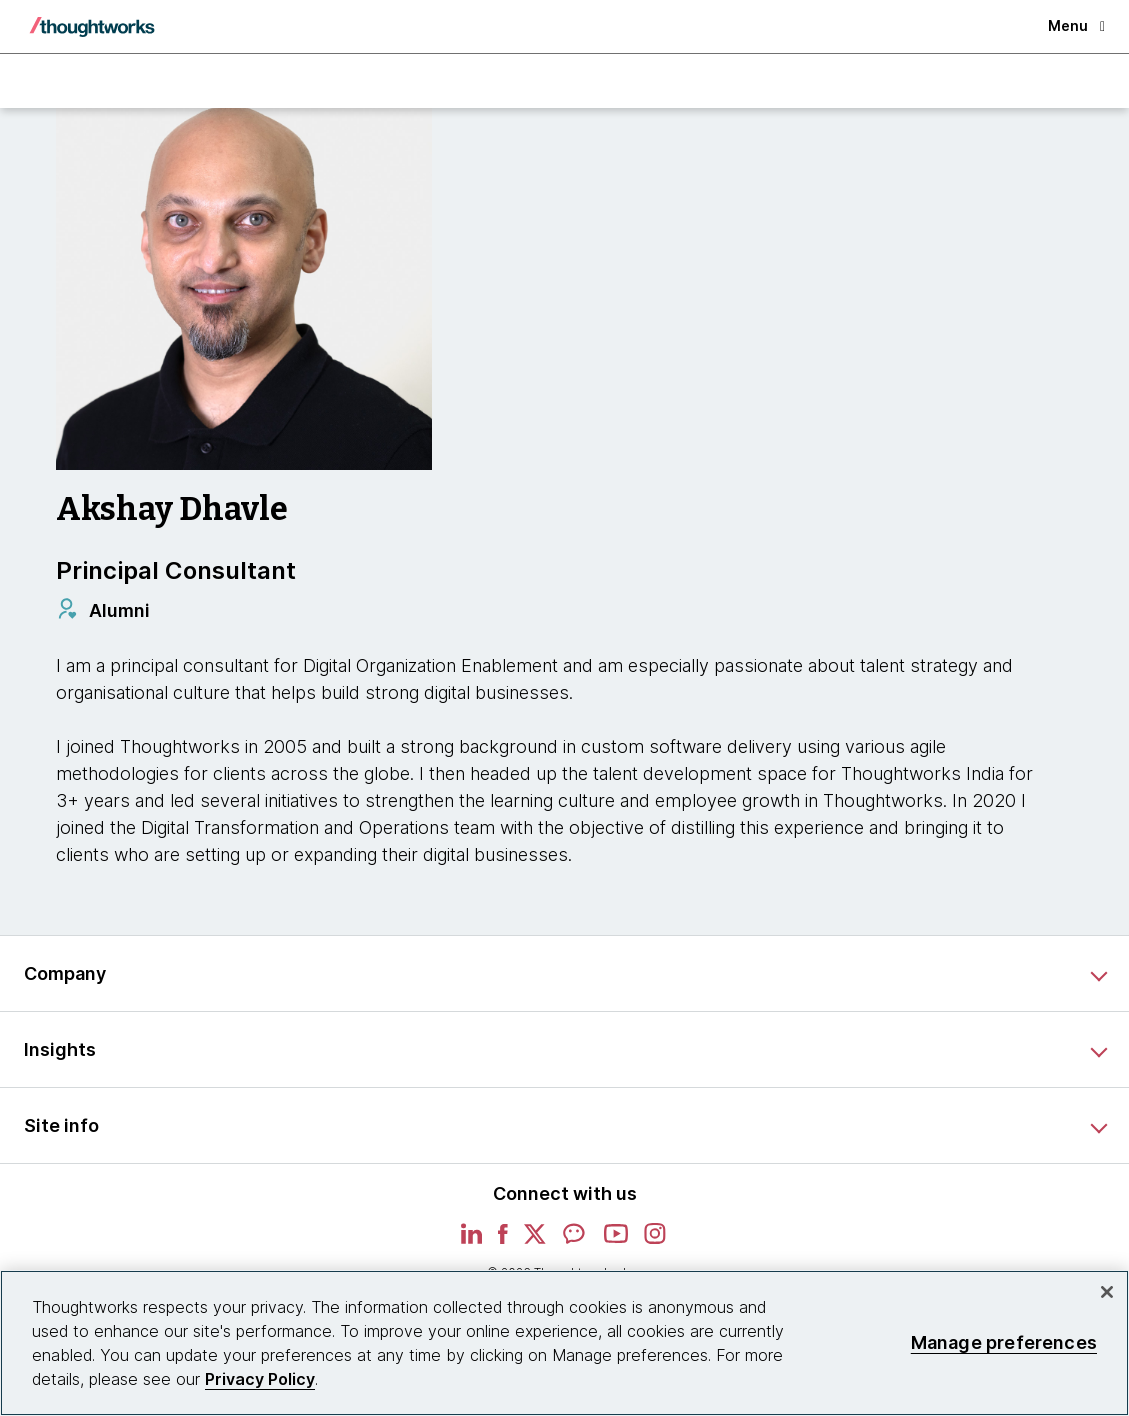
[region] (564, 1343)
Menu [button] (1076, 25)
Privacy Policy (260, 1379)
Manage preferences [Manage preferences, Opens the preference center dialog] (1004, 1342)
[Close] (1107, 1292)
